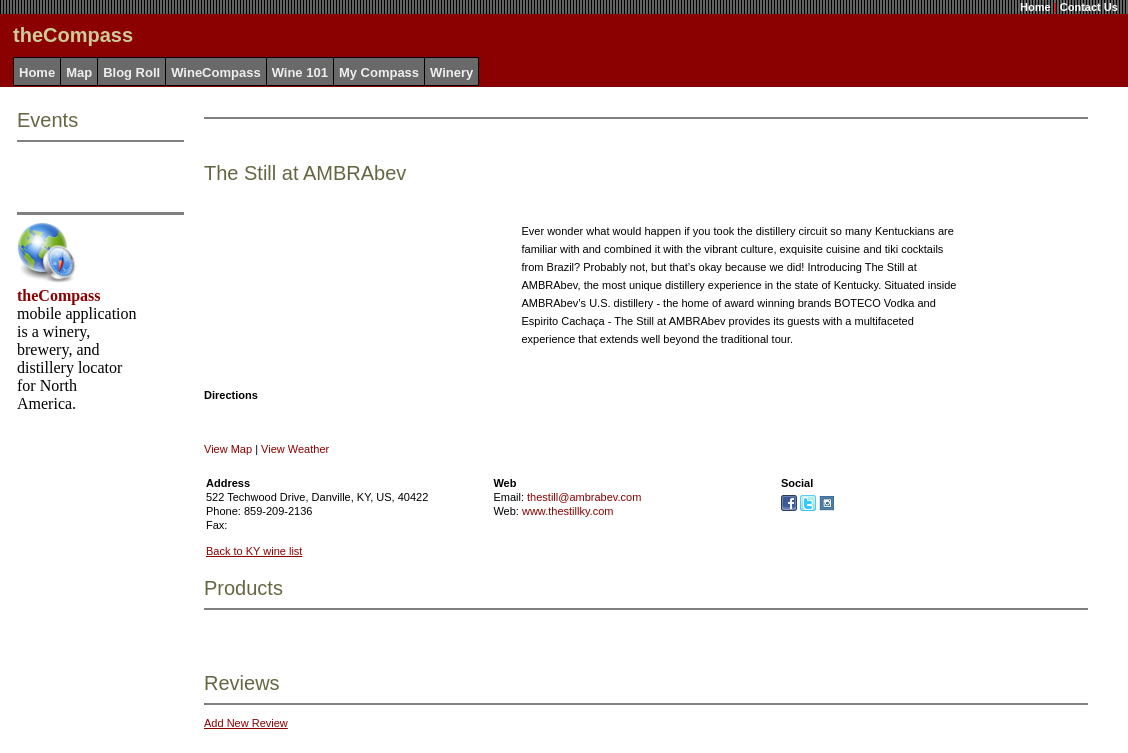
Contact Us (1089, 7)
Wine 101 (300, 72)
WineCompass (215, 72)
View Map (228, 449)
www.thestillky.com (567, 511)
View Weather (295, 449)
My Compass (379, 72)
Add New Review (246, 723)
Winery (451, 72)
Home (1035, 7)
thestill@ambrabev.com (584, 497)
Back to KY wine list (254, 551)
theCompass (59, 295)
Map (79, 72)
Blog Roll (131, 72)
